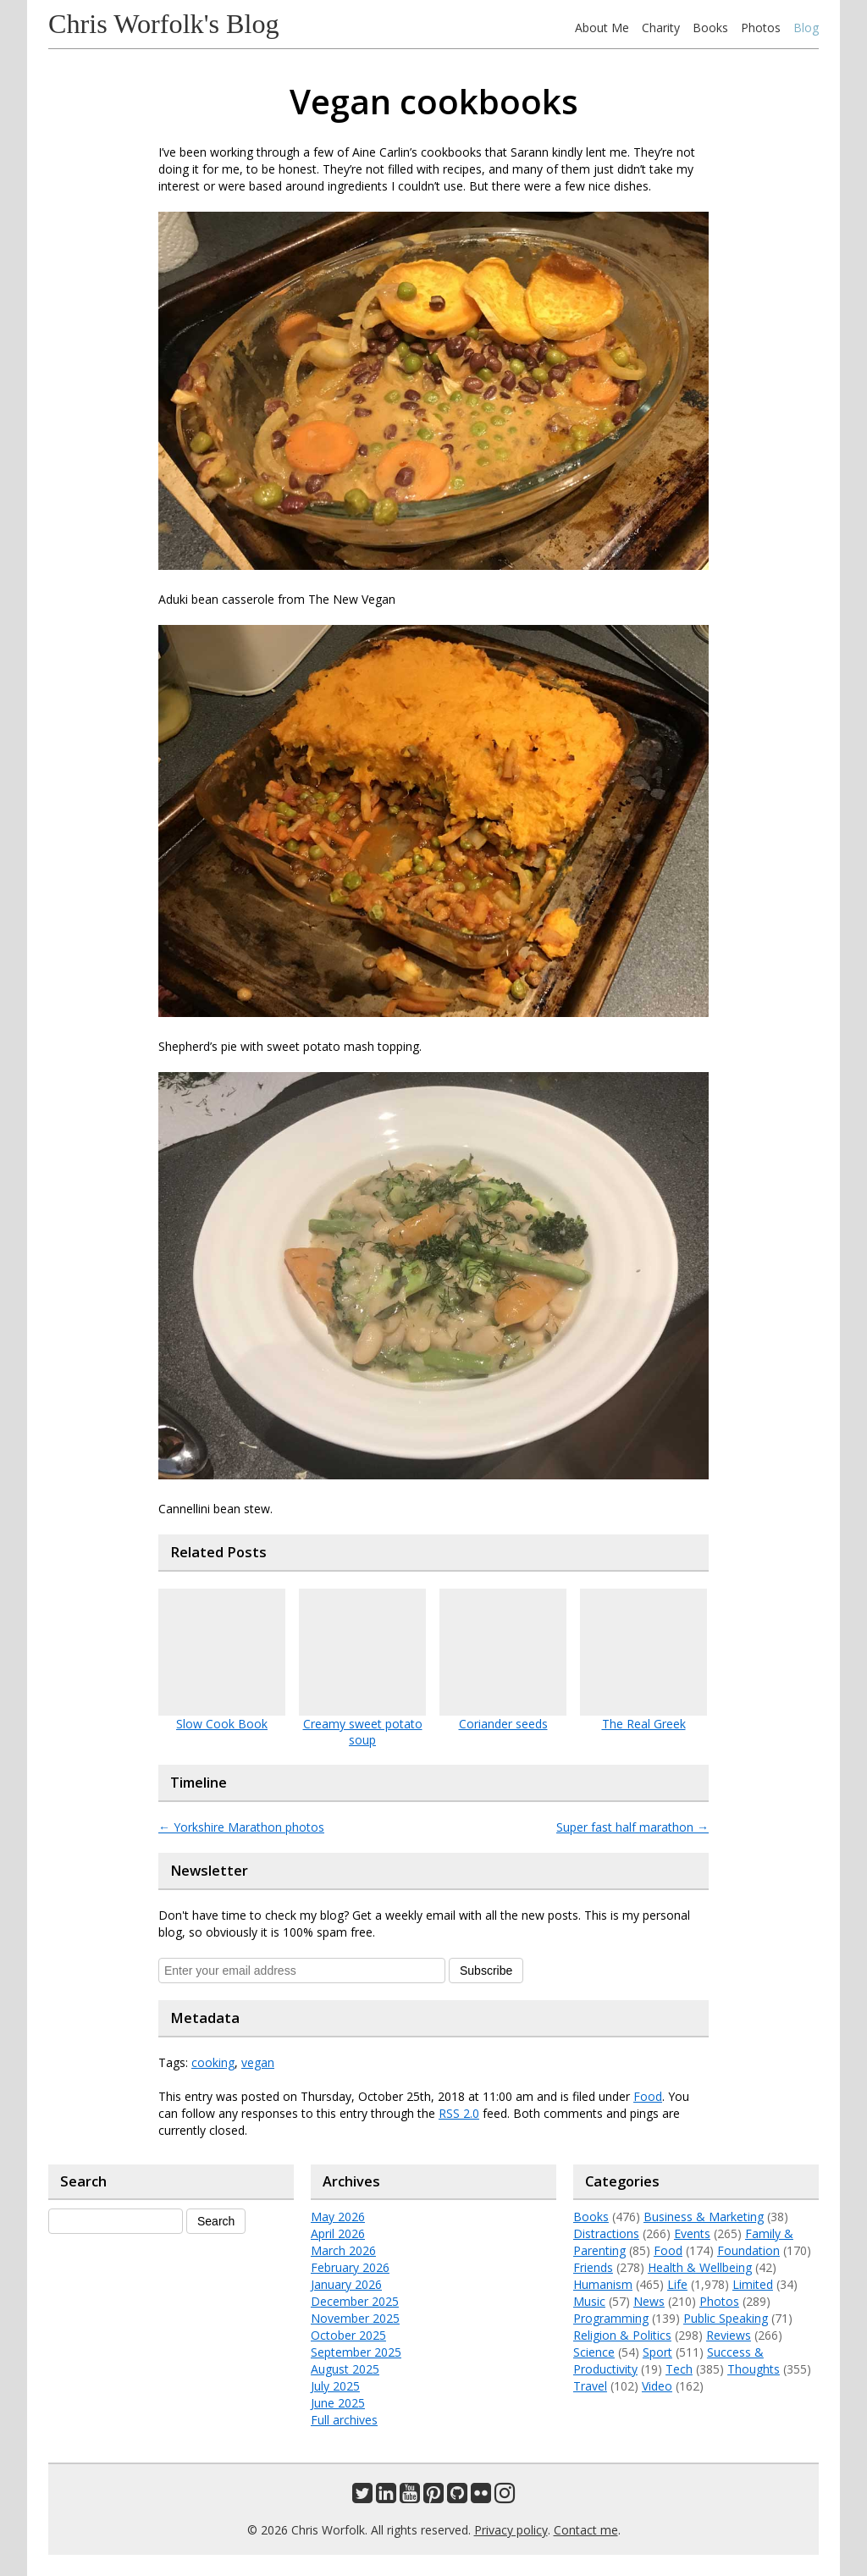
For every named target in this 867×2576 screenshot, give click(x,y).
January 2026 (346, 2284)
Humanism (602, 2284)
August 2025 (345, 2369)
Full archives (344, 2420)
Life (677, 2284)
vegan (257, 2062)
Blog (806, 27)
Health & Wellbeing (700, 2267)
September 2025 (356, 2352)
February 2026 (350, 2267)
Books (710, 27)
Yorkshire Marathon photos (241, 1827)
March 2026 (343, 2250)
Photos (761, 27)
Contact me (586, 2530)
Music (589, 2301)
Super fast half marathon (632, 1827)
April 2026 (338, 2233)
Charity (661, 27)
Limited (752, 2284)
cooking (213, 2062)
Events (692, 2233)
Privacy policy (511, 2530)
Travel (590, 2386)
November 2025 (355, 2318)
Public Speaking (725, 2318)
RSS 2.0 (459, 2113)
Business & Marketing (703, 2216)
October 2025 (348, 2335)
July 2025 (335, 2386)
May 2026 (338, 2216)
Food (647, 2096)
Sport (657, 2352)
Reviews (728, 2335)
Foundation (748, 2250)
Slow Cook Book (222, 1724)
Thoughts (753, 2369)
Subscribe (486, 1970)
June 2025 (338, 2403)
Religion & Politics (622, 2335)
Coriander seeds (503, 1724)
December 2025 (355, 2301)
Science (594, 2352)
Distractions (606, 2233)
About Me (602, 27)
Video (657, 2386)
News (649, 2301)
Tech (679, 2369)
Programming (611, 2318)
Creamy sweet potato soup (362, 1732)
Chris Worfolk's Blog (163, 23)
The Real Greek (644, 1724)
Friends (593, 2267)
